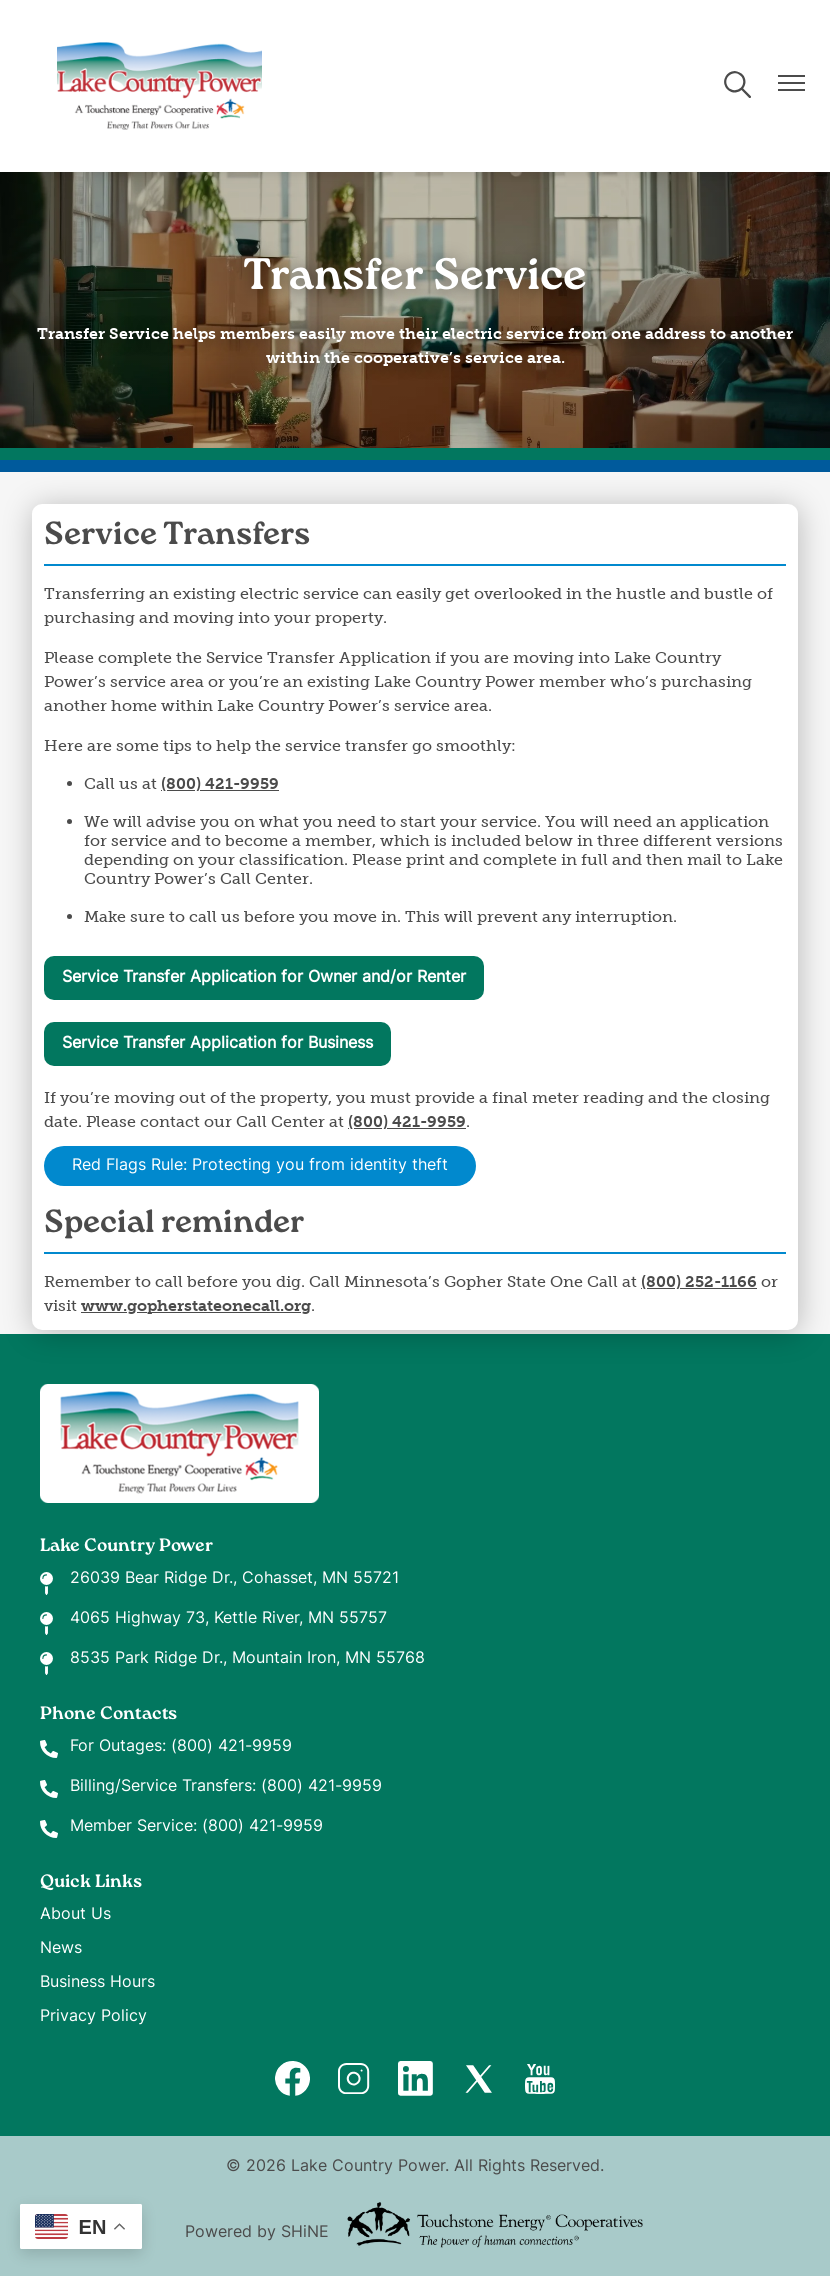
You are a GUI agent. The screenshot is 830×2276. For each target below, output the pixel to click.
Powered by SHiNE (257, 2233)
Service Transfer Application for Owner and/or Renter (264, 978)
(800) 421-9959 (231, 1747)
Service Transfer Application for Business (217, 1044)
